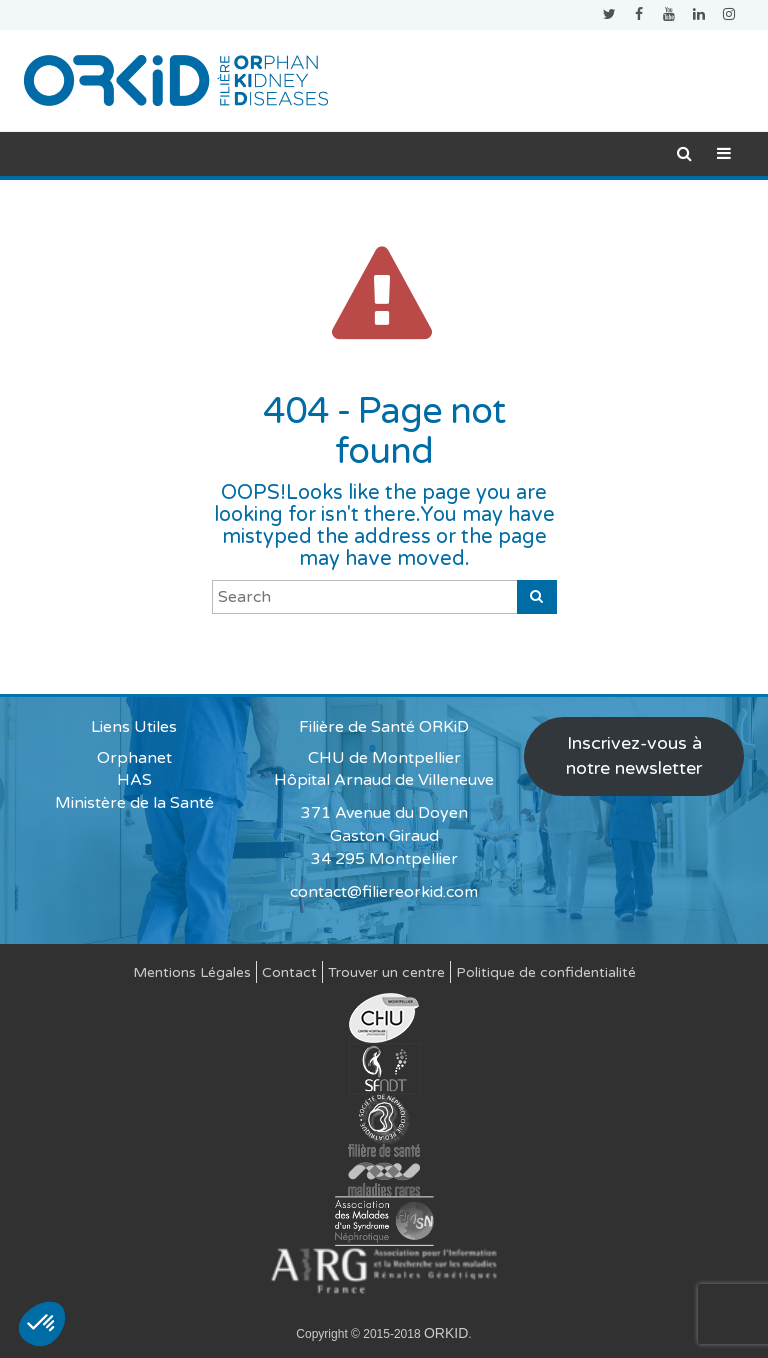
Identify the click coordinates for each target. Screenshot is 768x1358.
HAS (134, 780)
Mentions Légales (192, 972)
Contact (289, 972)
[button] (42, 1324)
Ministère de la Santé (134, 803)
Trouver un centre (386, 972)
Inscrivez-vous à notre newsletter (634, 756)
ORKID (446, 1333)
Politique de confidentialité (546, 972)
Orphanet (134, 758)
